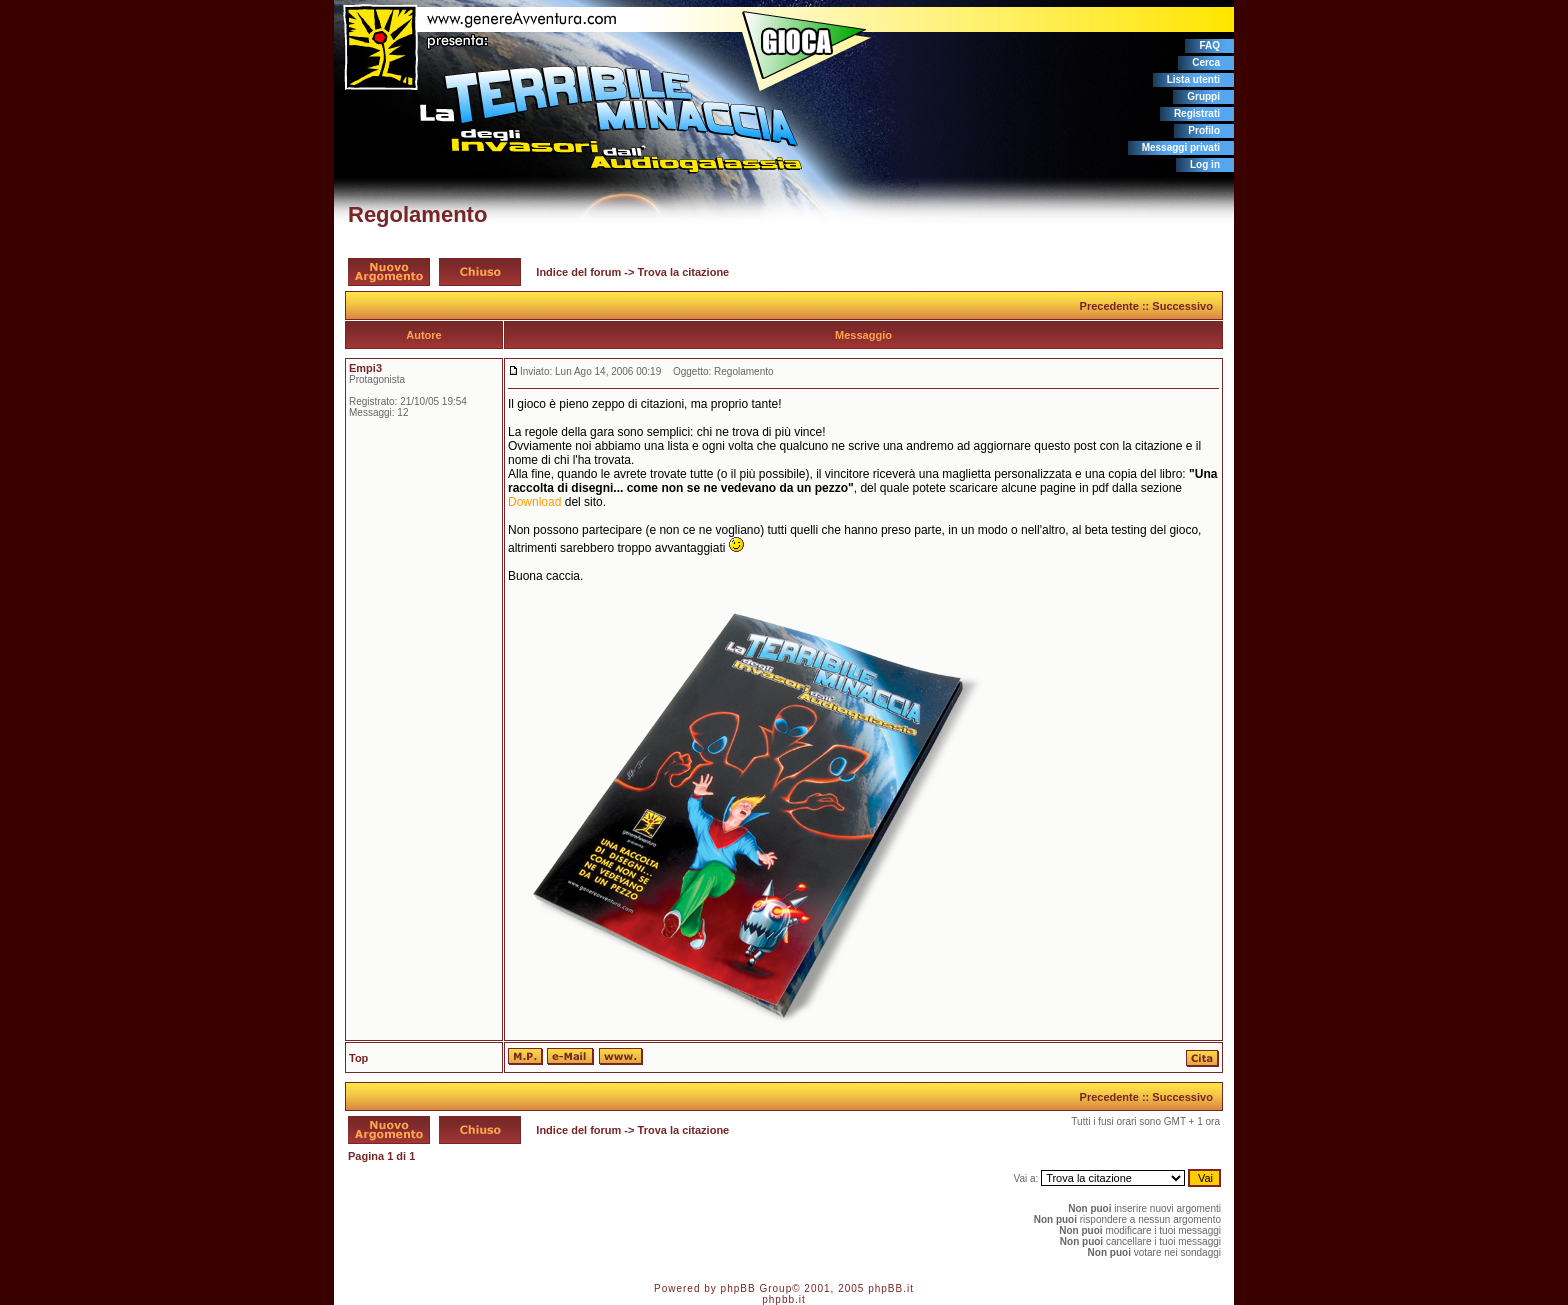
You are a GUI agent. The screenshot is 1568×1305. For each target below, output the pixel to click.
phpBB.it (891, 1288)
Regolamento (417, 214)
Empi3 (365, 368)
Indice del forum (578, 272)
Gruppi (1203, 96)
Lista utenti (1193, 79)
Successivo (1182, 306)
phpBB (738, 1288)
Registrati (1197, 113)
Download (534, 502)
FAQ (1209, 45)
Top (358, 1058)
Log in (1205, 164)
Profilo (1204, 130)
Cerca (1206, 62)
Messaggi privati (1181, 147)
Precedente (1109, 306)
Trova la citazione (684, 272)
